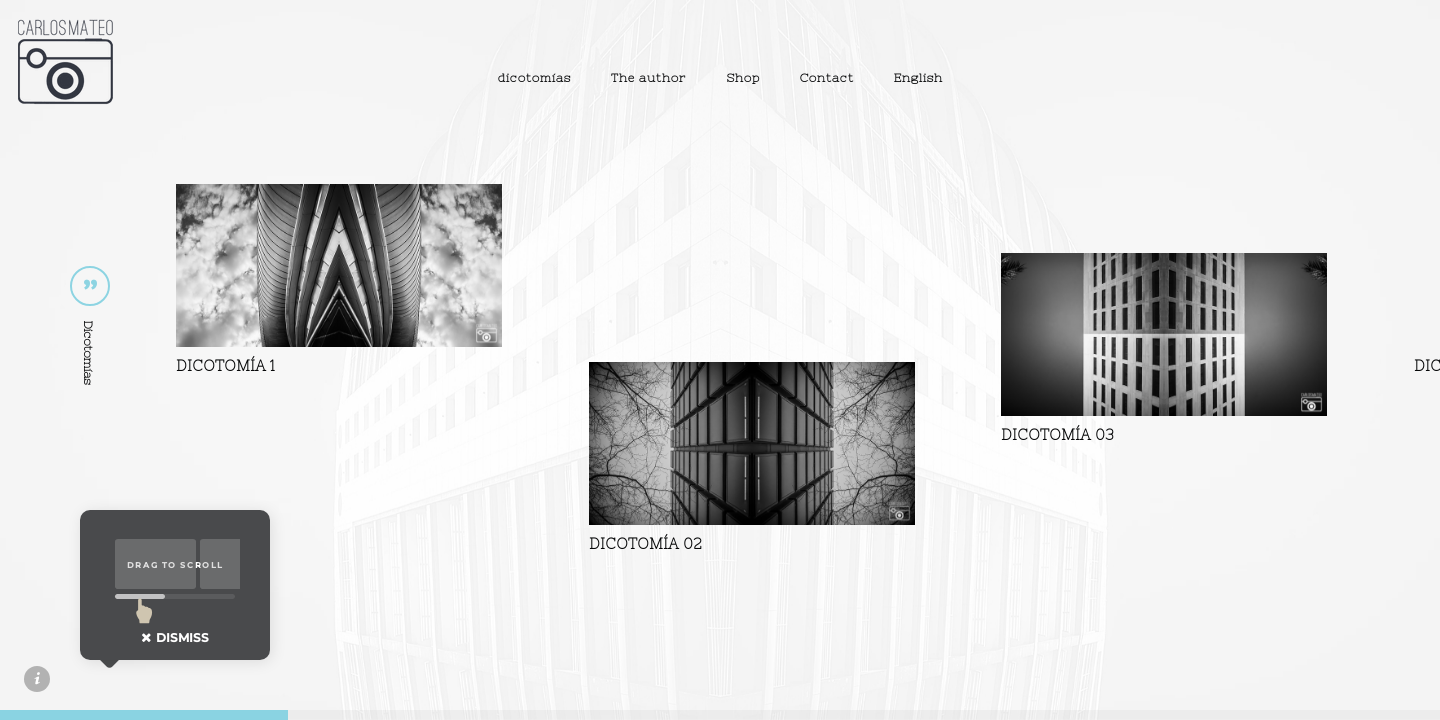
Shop (743, 78)
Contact (827, 78)
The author (648, 78)
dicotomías (534, 78)
